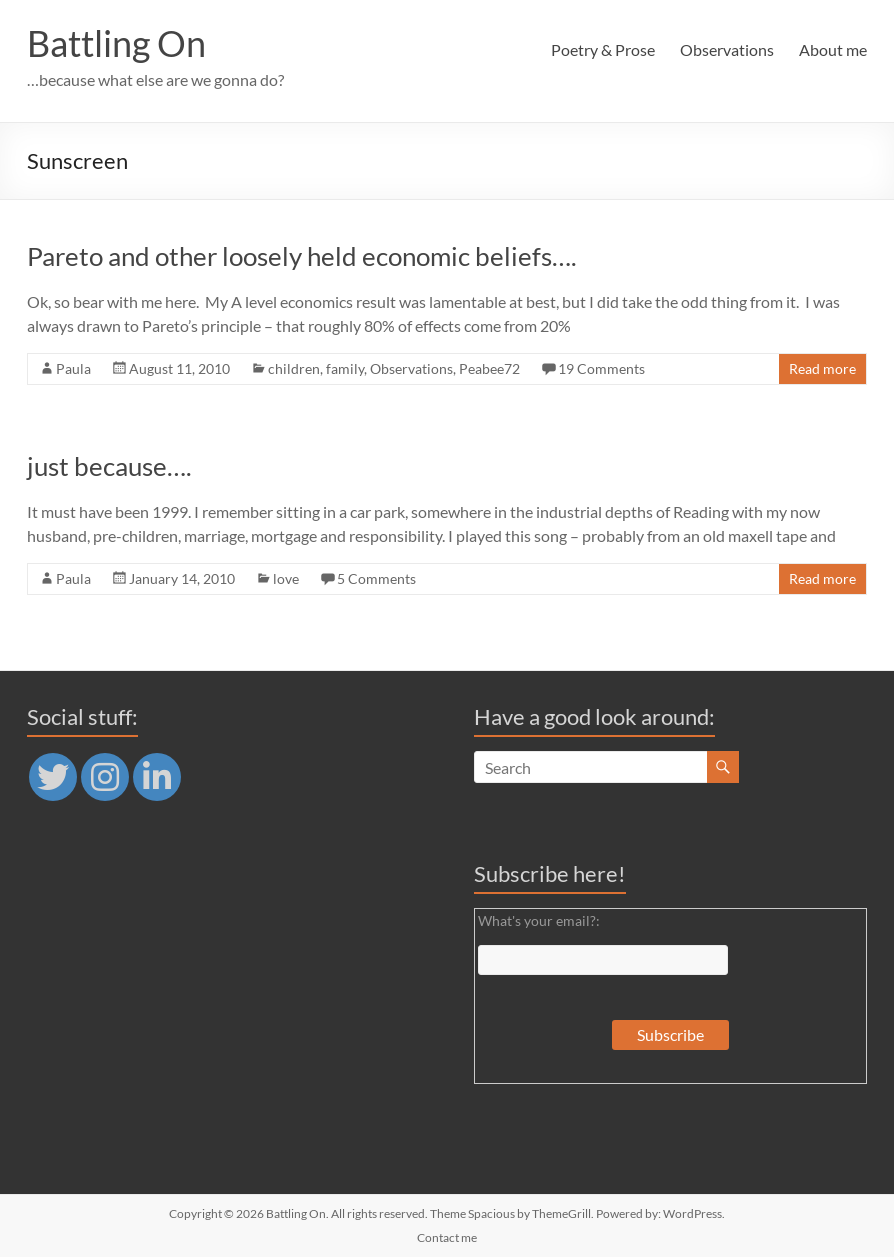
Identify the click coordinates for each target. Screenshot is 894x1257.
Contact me (447, 1237)
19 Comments (601, 368)
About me (833, 49)
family (345, 368)
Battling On (116, 43)
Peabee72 (489, 368)
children (294, 368)
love (286, 578)
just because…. (109, 466)
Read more (822, 368)
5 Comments (376, 578)
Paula (73, 368)
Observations (727, 49)
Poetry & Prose (603, 49)
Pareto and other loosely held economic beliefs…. (302, 256)
